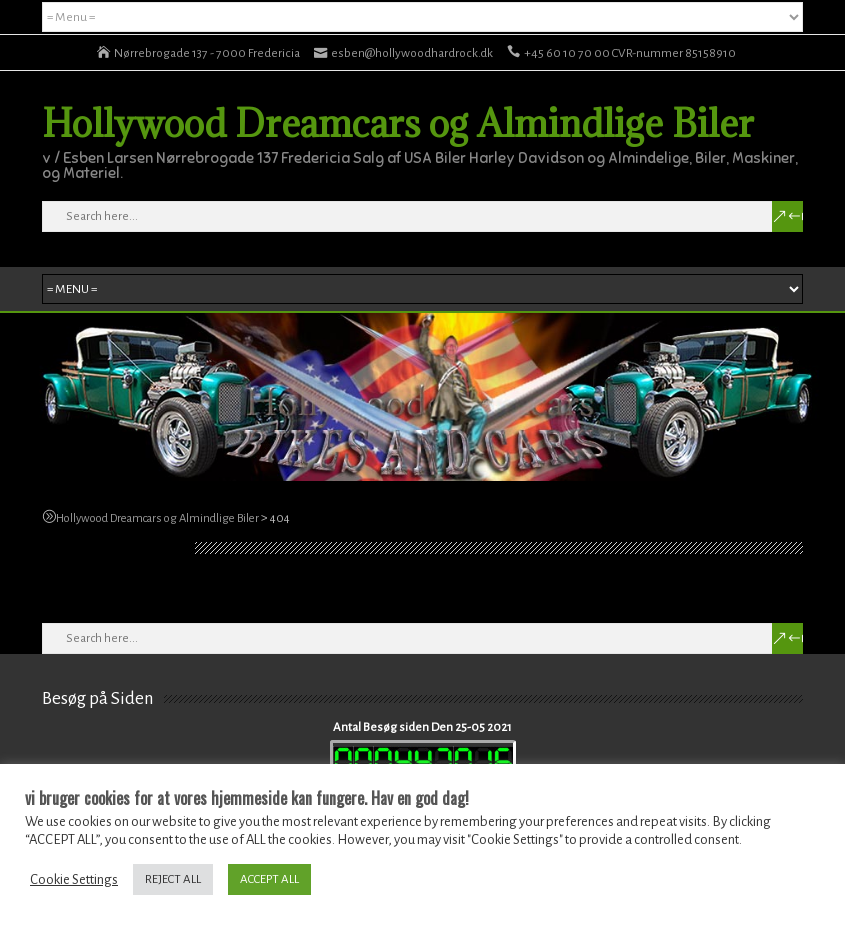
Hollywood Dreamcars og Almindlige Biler (398, 123)
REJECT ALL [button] (173, 879)
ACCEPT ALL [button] (269, 879)
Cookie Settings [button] (74, 879)
